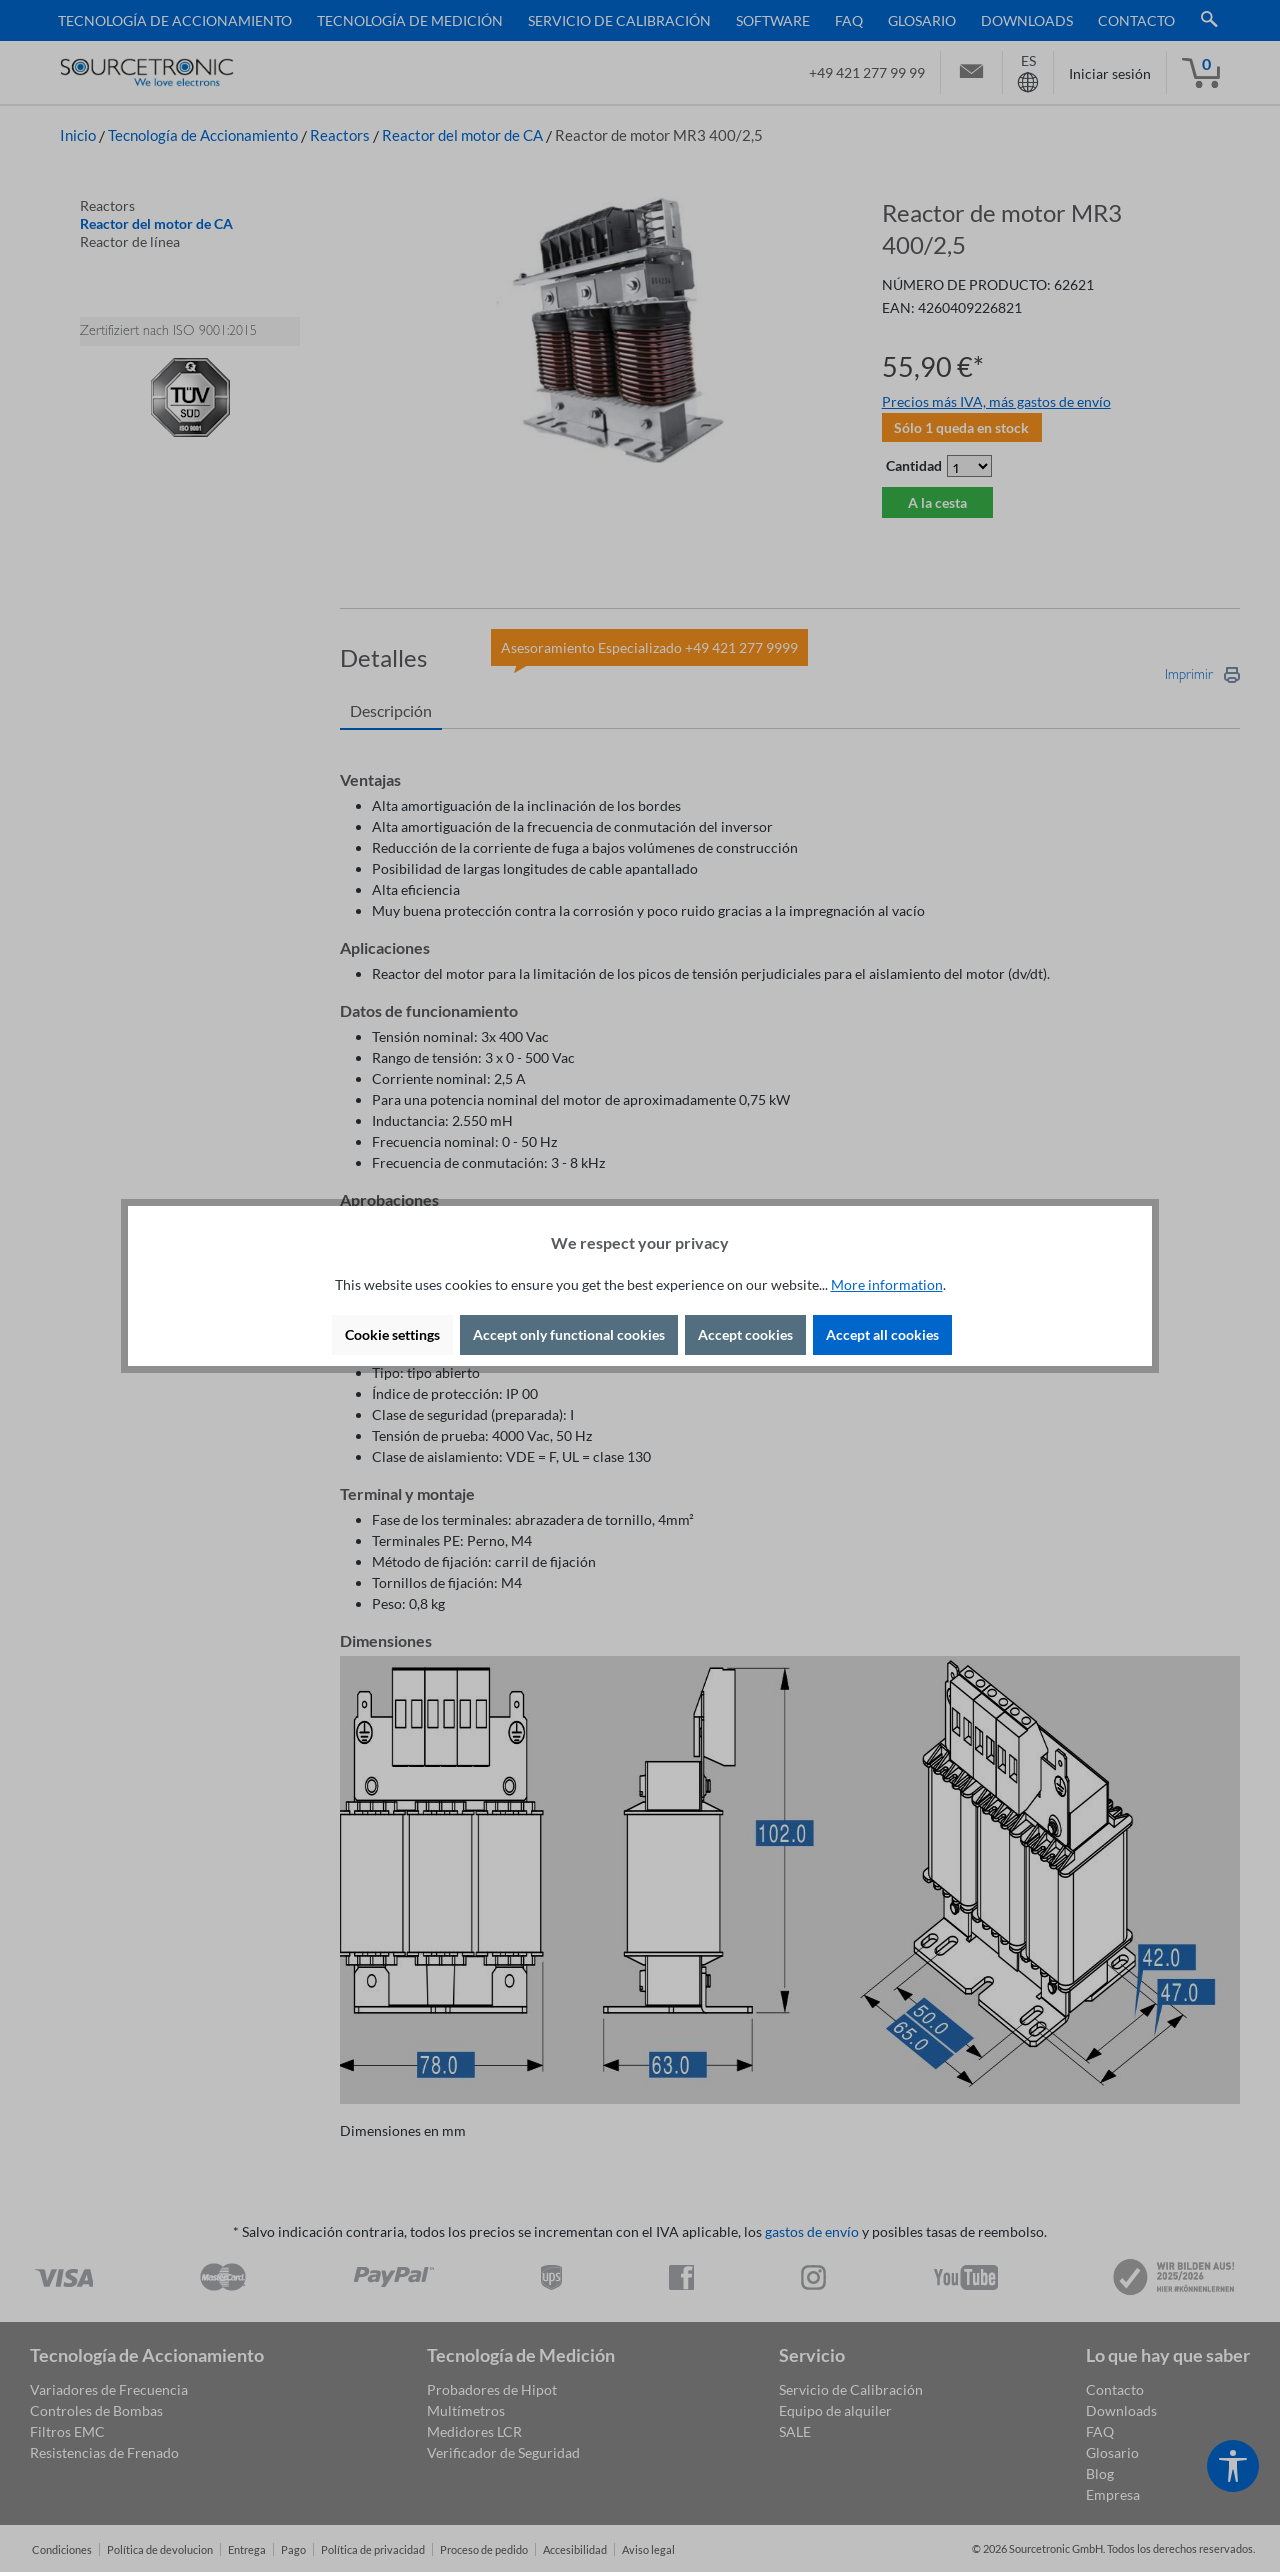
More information (887, 1284)
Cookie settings (392, 1334)
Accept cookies (745, 1334)
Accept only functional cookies (569, 1334)
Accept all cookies (882, 1334)
